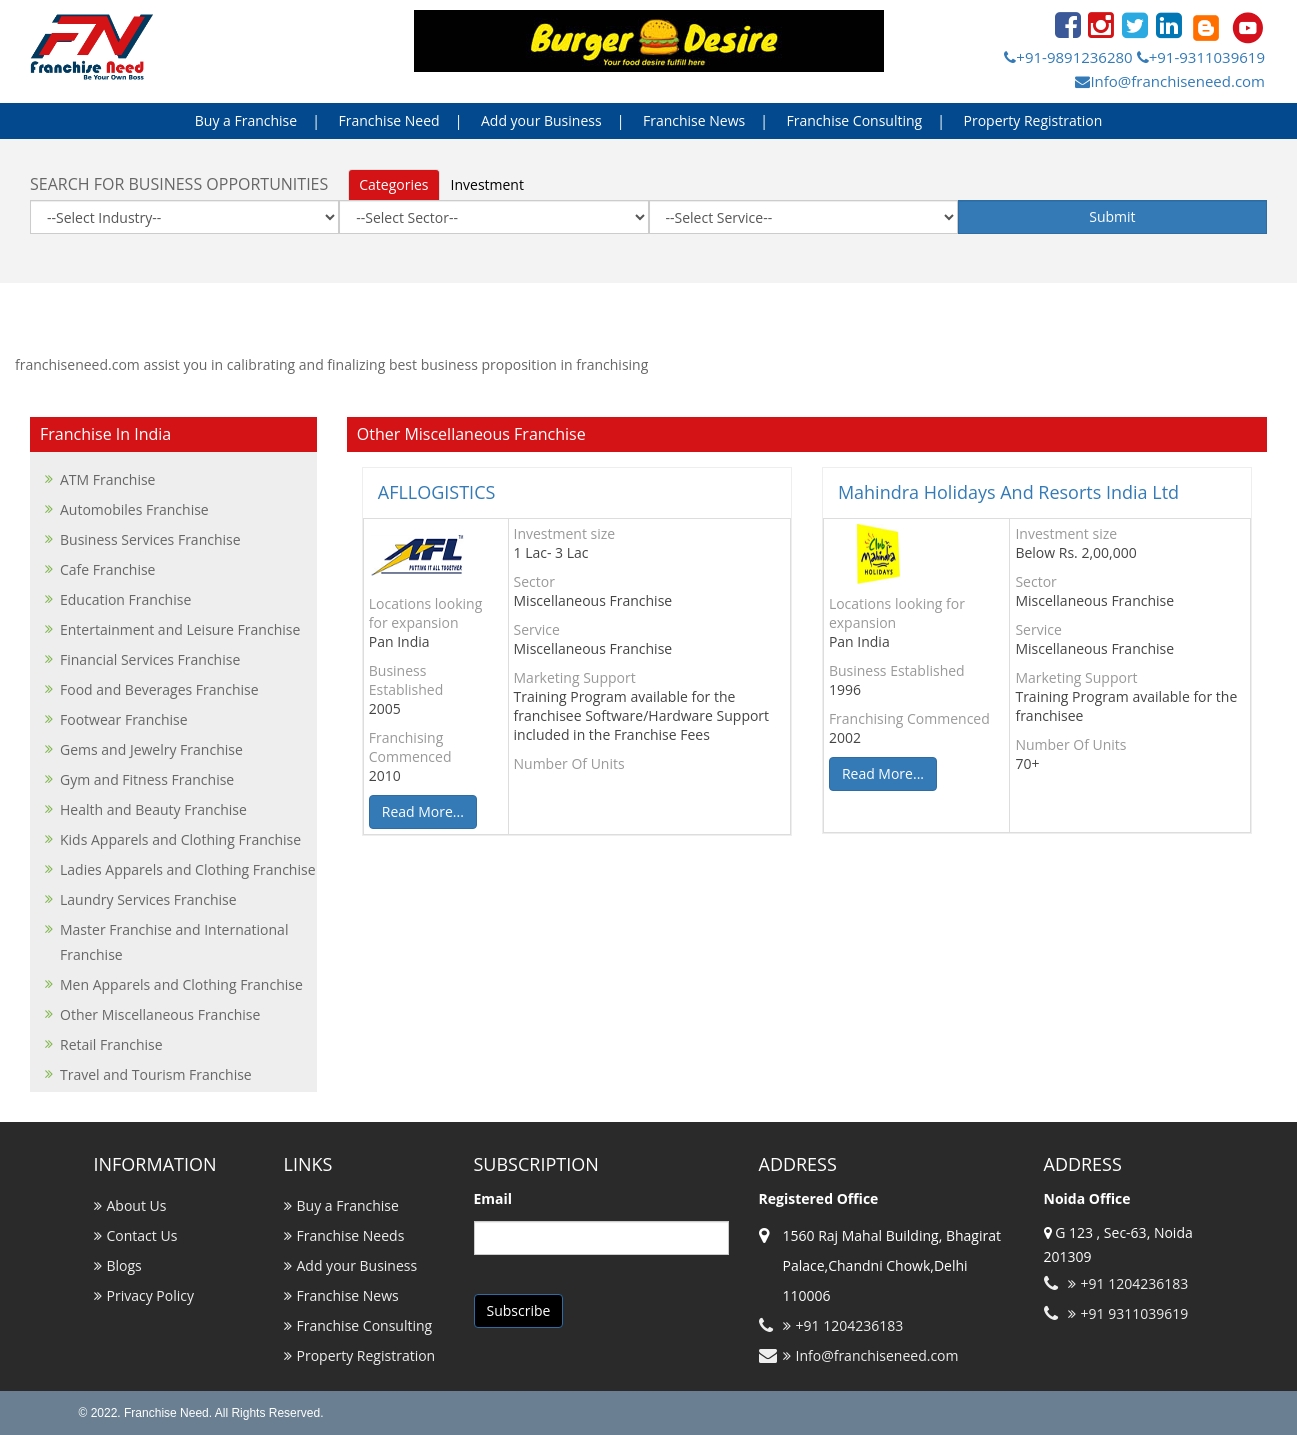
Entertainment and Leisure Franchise (180, 629)
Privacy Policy (150, 1295)
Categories (393, 184)
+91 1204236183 (843, 1325)
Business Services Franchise (150, 539)
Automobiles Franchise (134, 509)
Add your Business (541, 120)
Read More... (423, 811)
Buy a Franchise (246, 120)
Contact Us (142, 1235)
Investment (487, 184)
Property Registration (1033, 120)
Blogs (124, 1265)
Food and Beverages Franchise (159, 689)
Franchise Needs (351, 1235)
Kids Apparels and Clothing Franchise (180, 839)
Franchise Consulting (855, 120)
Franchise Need (389, 120)
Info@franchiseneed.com (1170, 81)
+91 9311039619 (1128, 1313)
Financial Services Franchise (150, 659)
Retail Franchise (111, 1044)
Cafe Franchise (107, 569)
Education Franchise (125, 599)
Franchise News (694, 120)
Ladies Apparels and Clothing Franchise (188, 869)
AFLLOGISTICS (437, 492)
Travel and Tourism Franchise (156, 1074)
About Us (137, 1205)
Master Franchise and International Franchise (174, 942)
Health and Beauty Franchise (153, 809)
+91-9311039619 (1201, 57)
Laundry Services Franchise (148, 899)
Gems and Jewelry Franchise (151, 749)
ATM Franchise (107, 479)
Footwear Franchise (124, 719)
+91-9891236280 (1068, 57)
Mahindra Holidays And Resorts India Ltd (1008, 492)
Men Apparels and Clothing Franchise (181, 984)
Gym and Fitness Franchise (147, 779)
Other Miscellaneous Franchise (160, 1014)
